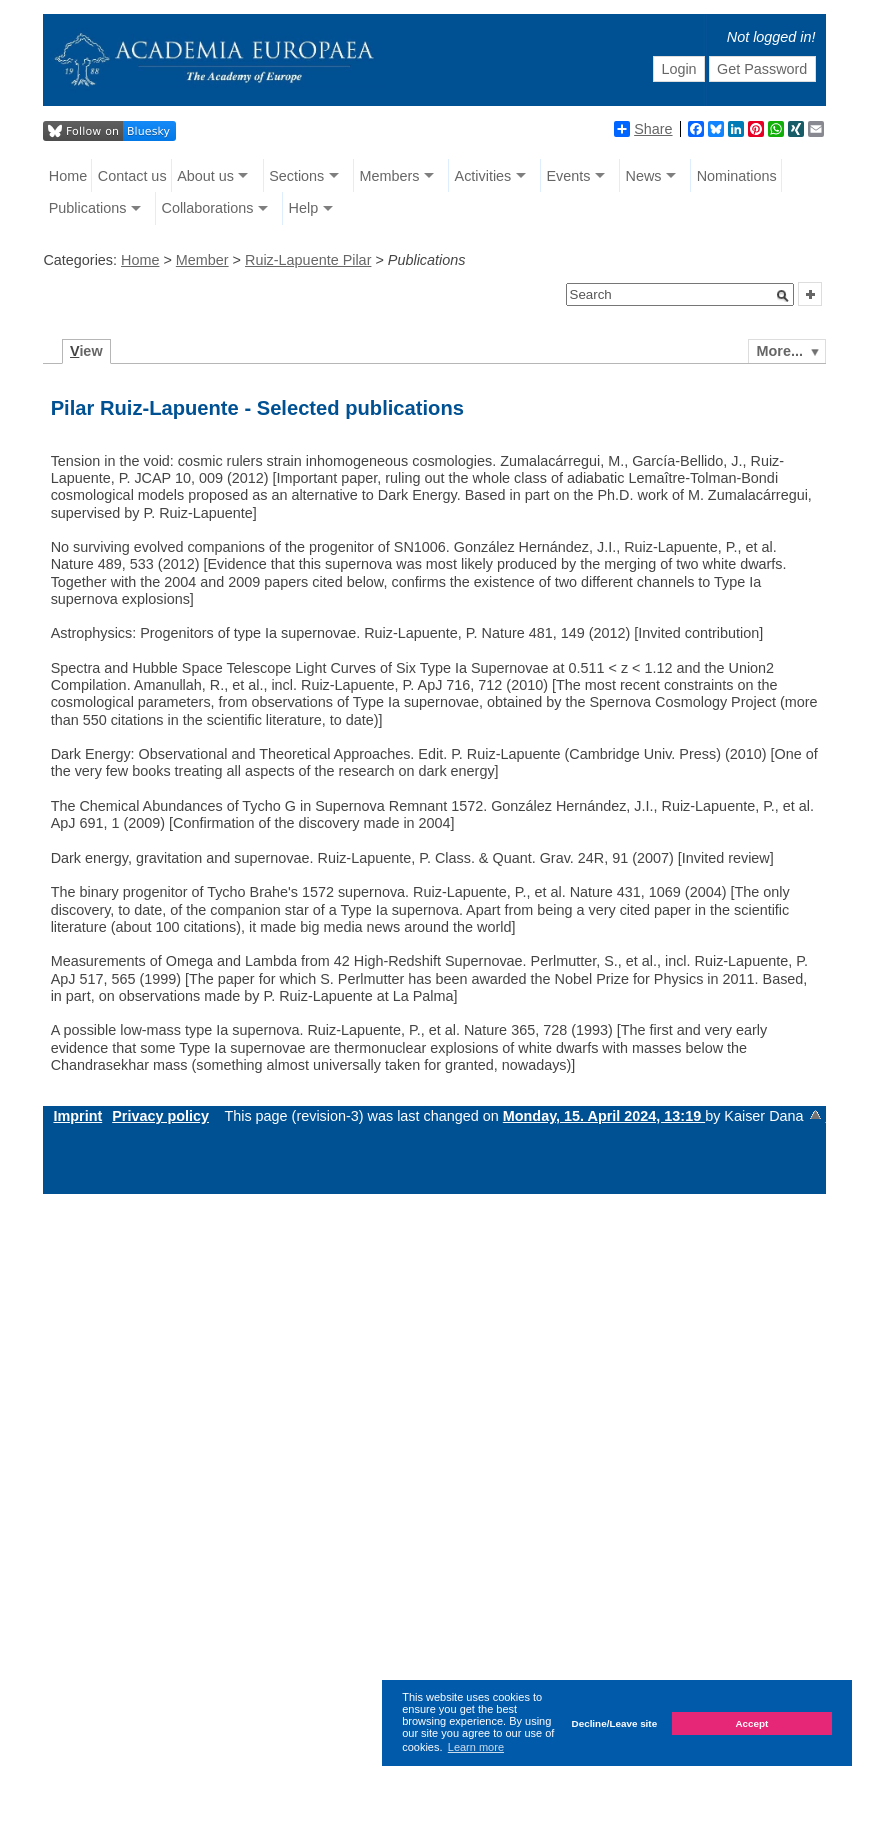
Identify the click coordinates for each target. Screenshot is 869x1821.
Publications (88, 208)
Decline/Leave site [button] (615, 1723)
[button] (783, 296)
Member (202, 260)
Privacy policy (160, 1116)
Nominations (737, 176)
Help (304, 208)
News (644, 176)
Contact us (132, 176)
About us (205, 176)
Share (643, 129)
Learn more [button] (476, 1747)
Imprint (77, 1116)
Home (68, 176)
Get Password (762, 69)
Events (568, 176)
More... (780, 351)
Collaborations (207, 208)
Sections (296, 176)
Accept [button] (751, 1723)
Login (678, 69)
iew (86, 351)
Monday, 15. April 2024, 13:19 (604, 1116)
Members (389, 176)
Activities (483, 176)
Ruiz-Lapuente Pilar (308, 260)
